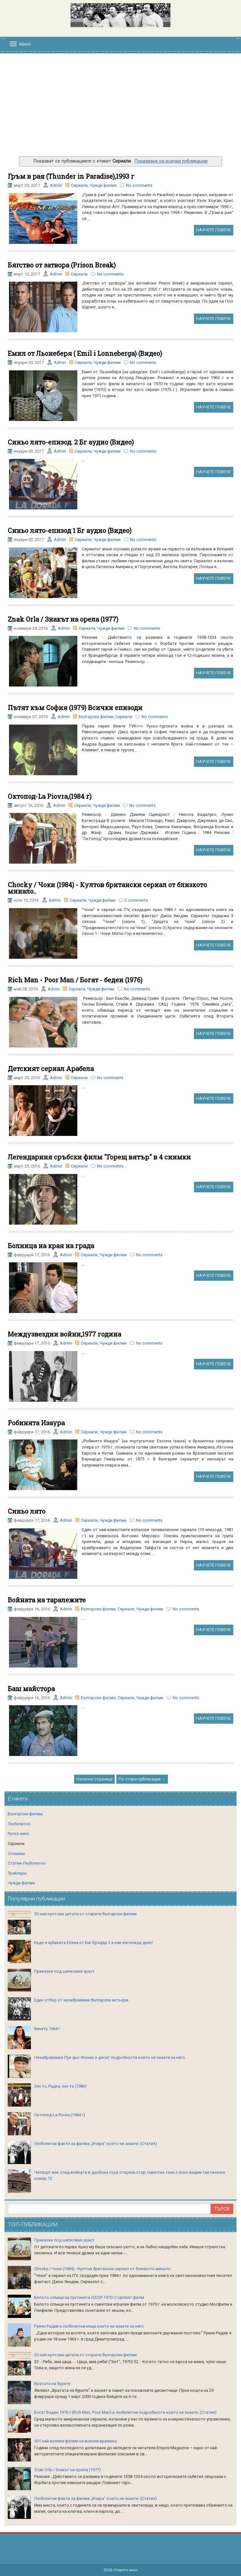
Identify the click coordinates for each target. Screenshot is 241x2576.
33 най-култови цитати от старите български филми (85, 1913)
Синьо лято (26, 1511)
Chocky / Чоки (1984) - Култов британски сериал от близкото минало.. (107, 887)
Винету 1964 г (47, 2028)
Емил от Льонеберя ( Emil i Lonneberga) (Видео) (85, 353)
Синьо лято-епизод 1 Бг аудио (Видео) (69, 530)
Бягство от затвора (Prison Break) (62, 265)
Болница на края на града (51, 1245)
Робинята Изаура (36, 1422)
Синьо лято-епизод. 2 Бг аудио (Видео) (71, 442)
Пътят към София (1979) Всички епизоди (75, 707)
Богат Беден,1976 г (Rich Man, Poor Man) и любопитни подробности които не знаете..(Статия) (125, 2412)
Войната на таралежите (47, 1600)
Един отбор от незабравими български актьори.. (82, 2000)
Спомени (16, 1853)
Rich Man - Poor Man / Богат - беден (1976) (75, 980)
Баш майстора (31, 1688)
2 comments (136, 900)
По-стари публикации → (142, 1779)
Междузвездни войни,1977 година (64, 1334)
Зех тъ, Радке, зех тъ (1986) (60, 2086)
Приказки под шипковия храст (64, 1971)
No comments (139, 185)
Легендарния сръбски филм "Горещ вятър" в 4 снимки (99, 1157)
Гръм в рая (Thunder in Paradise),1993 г (71, 176)
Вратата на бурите (52, 2383)
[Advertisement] (120, 108)
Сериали (79, 185)
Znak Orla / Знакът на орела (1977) (63, 619)
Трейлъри (17, 1873)
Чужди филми (103, 185)
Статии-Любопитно (27, 1863)
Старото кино (125, 2570)
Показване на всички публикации (171, 161)
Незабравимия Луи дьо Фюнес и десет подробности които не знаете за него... (111, 2057)
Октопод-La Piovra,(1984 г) (50, 796)
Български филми (96, 716)
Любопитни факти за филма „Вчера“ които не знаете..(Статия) (95, 2143)
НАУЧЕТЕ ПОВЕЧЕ (213, 229)
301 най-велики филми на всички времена (75, 2441)
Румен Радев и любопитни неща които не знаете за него (89, 2326)
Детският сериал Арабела (51, 1068)
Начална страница (94, 1779)
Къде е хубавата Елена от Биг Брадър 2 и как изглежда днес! (93, 1942)
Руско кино (18, 1833)
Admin (56, 185)
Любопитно (19, 1823)
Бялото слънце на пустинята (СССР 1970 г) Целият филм (89, 2297)
